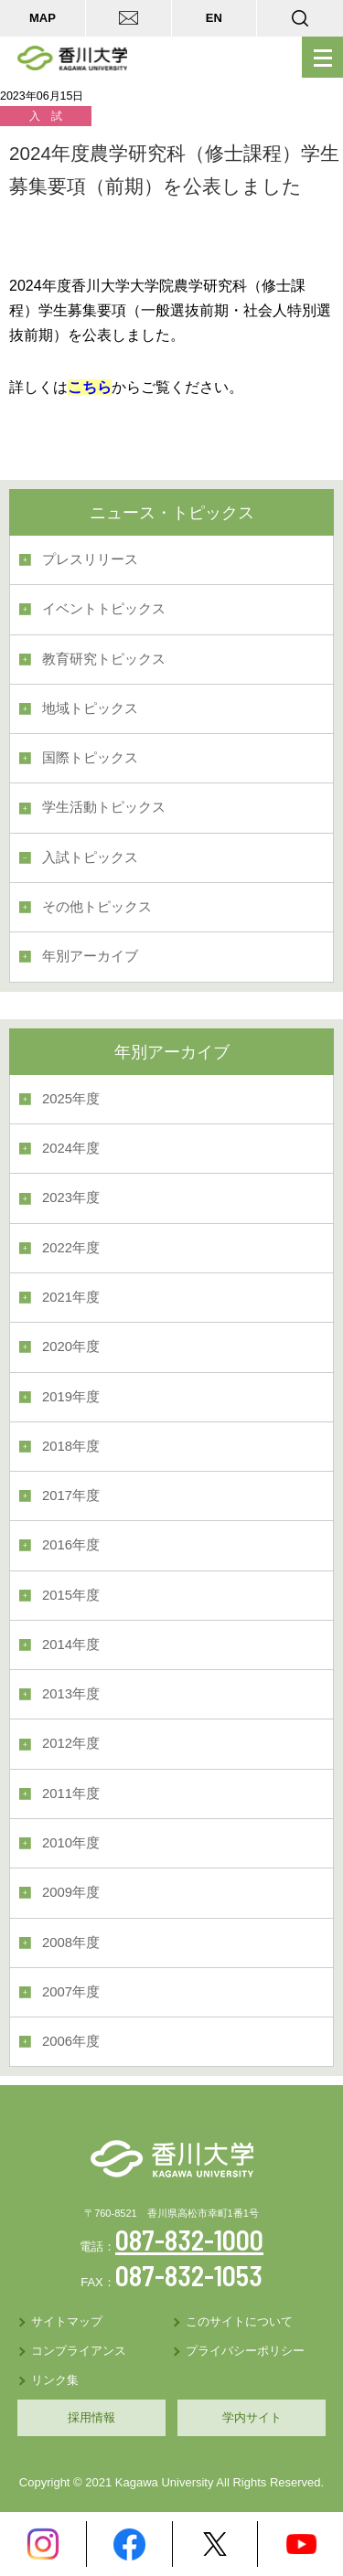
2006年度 (71, 2041)
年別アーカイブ (90, 956)
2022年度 (71, 1247)
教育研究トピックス (104, 659)
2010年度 (71, 1843)
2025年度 (71, 1098)
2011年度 (71, 1793)
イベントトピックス (104, 608)
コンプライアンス (78, 2351)
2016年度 (71, 1545)
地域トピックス (90, 708)
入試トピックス (90, 857)
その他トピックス (97, 906)
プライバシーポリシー (245, 2351)
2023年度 (71, 1197)
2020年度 (71, 1346)
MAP (42, 18)
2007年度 (71, 1992)
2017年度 (71, 1495)
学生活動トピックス (104, 807)
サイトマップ (66, 2321)
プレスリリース (90, 559)
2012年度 (71, 1743)
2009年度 (71, 1892)
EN (214, 18)
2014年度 (71, 1644)
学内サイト (252, 2417)
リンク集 (55, 2380)
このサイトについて (239, 2321)
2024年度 (71, 1148)
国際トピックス (90, 757)
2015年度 (71, 1595)
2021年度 (71, 1297)
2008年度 (71, 1942)
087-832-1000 (189, 2239)
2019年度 (71, 1396)
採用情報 (91, 2417)
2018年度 (71, 1446)
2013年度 (71, 1694)
